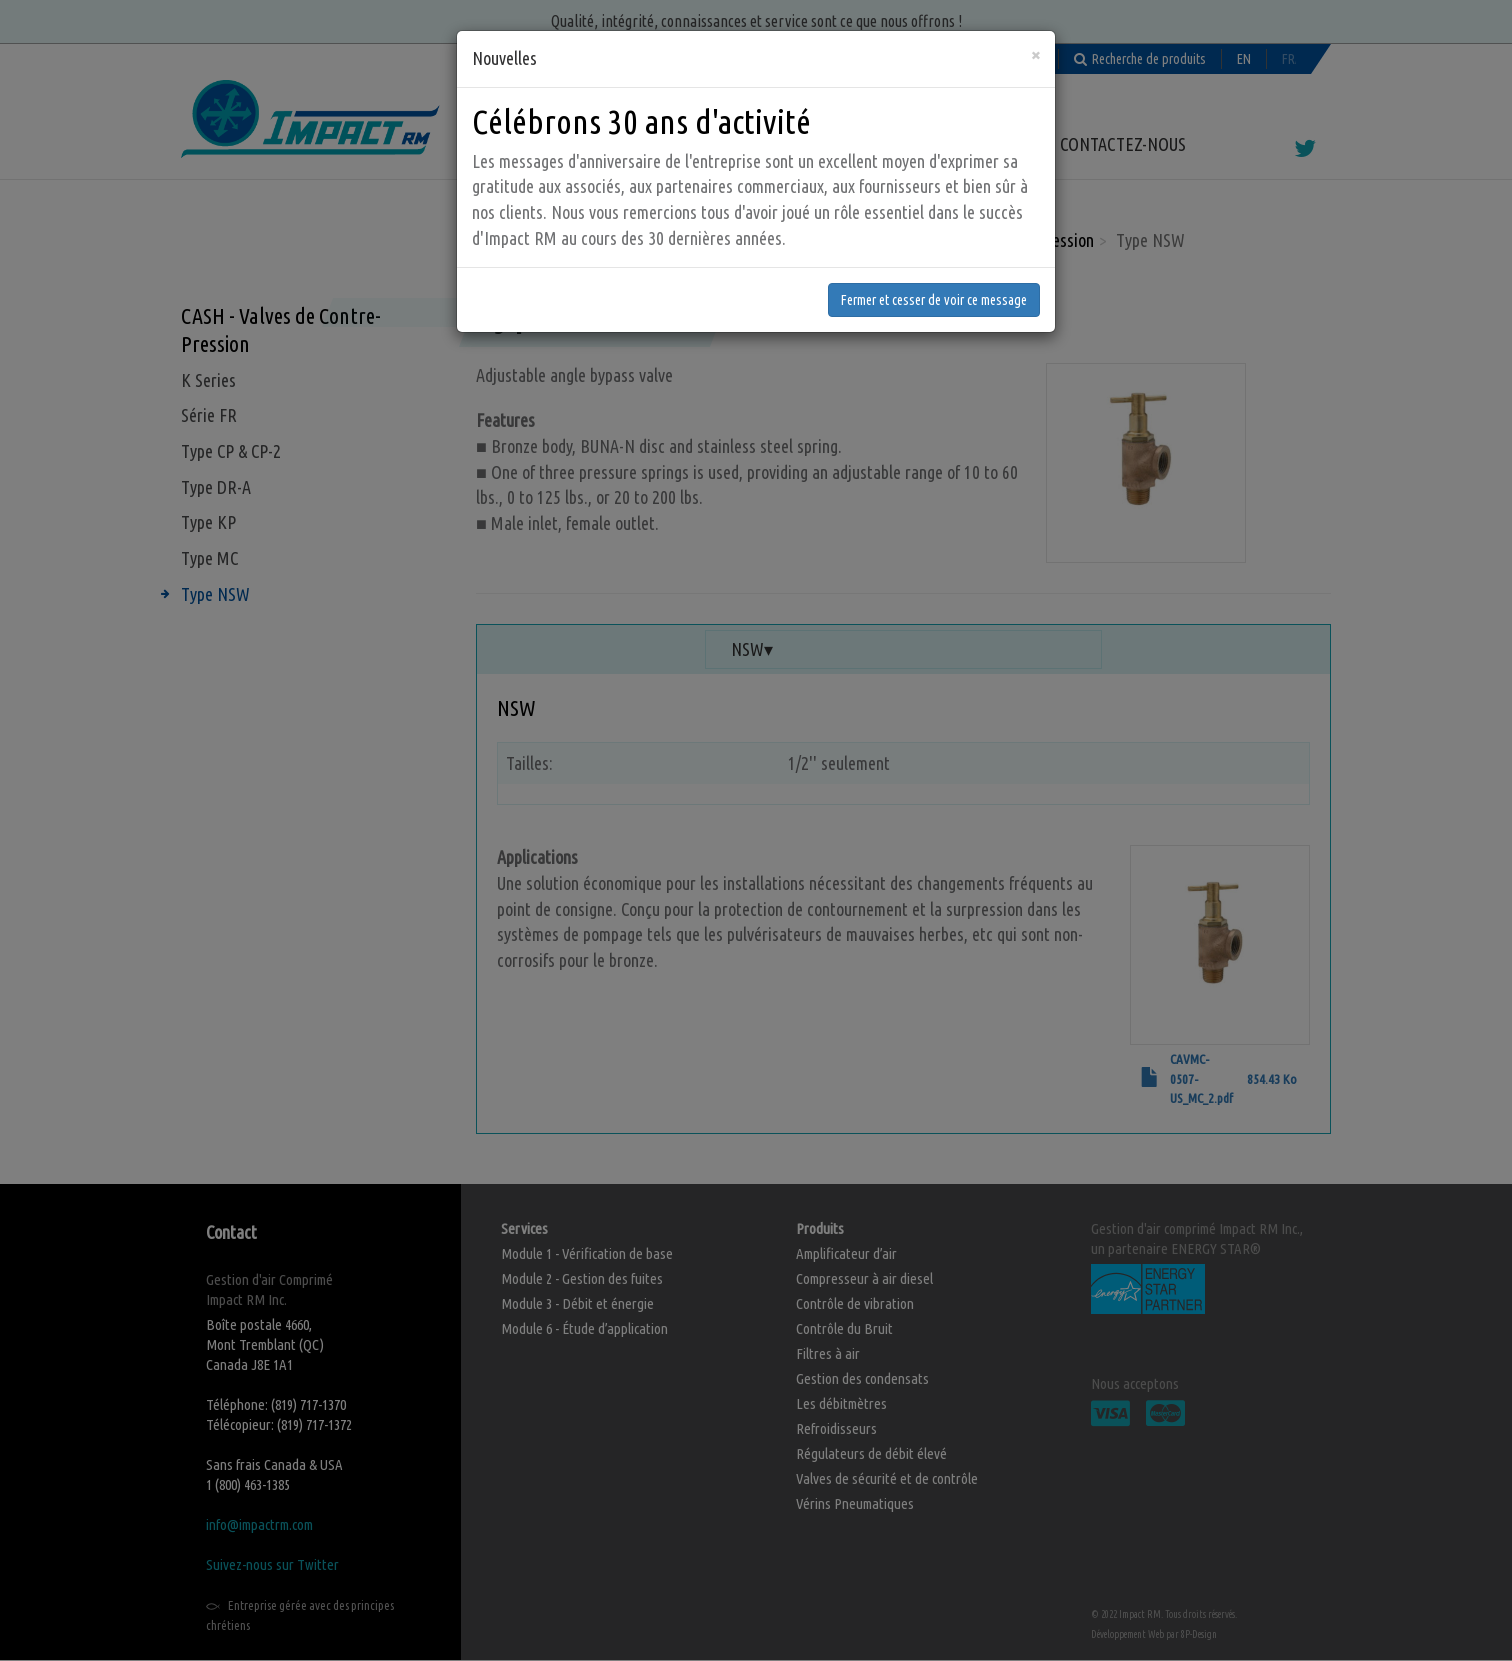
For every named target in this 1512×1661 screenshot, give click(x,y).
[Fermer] (1035, 15)
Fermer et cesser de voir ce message (934, 261)
